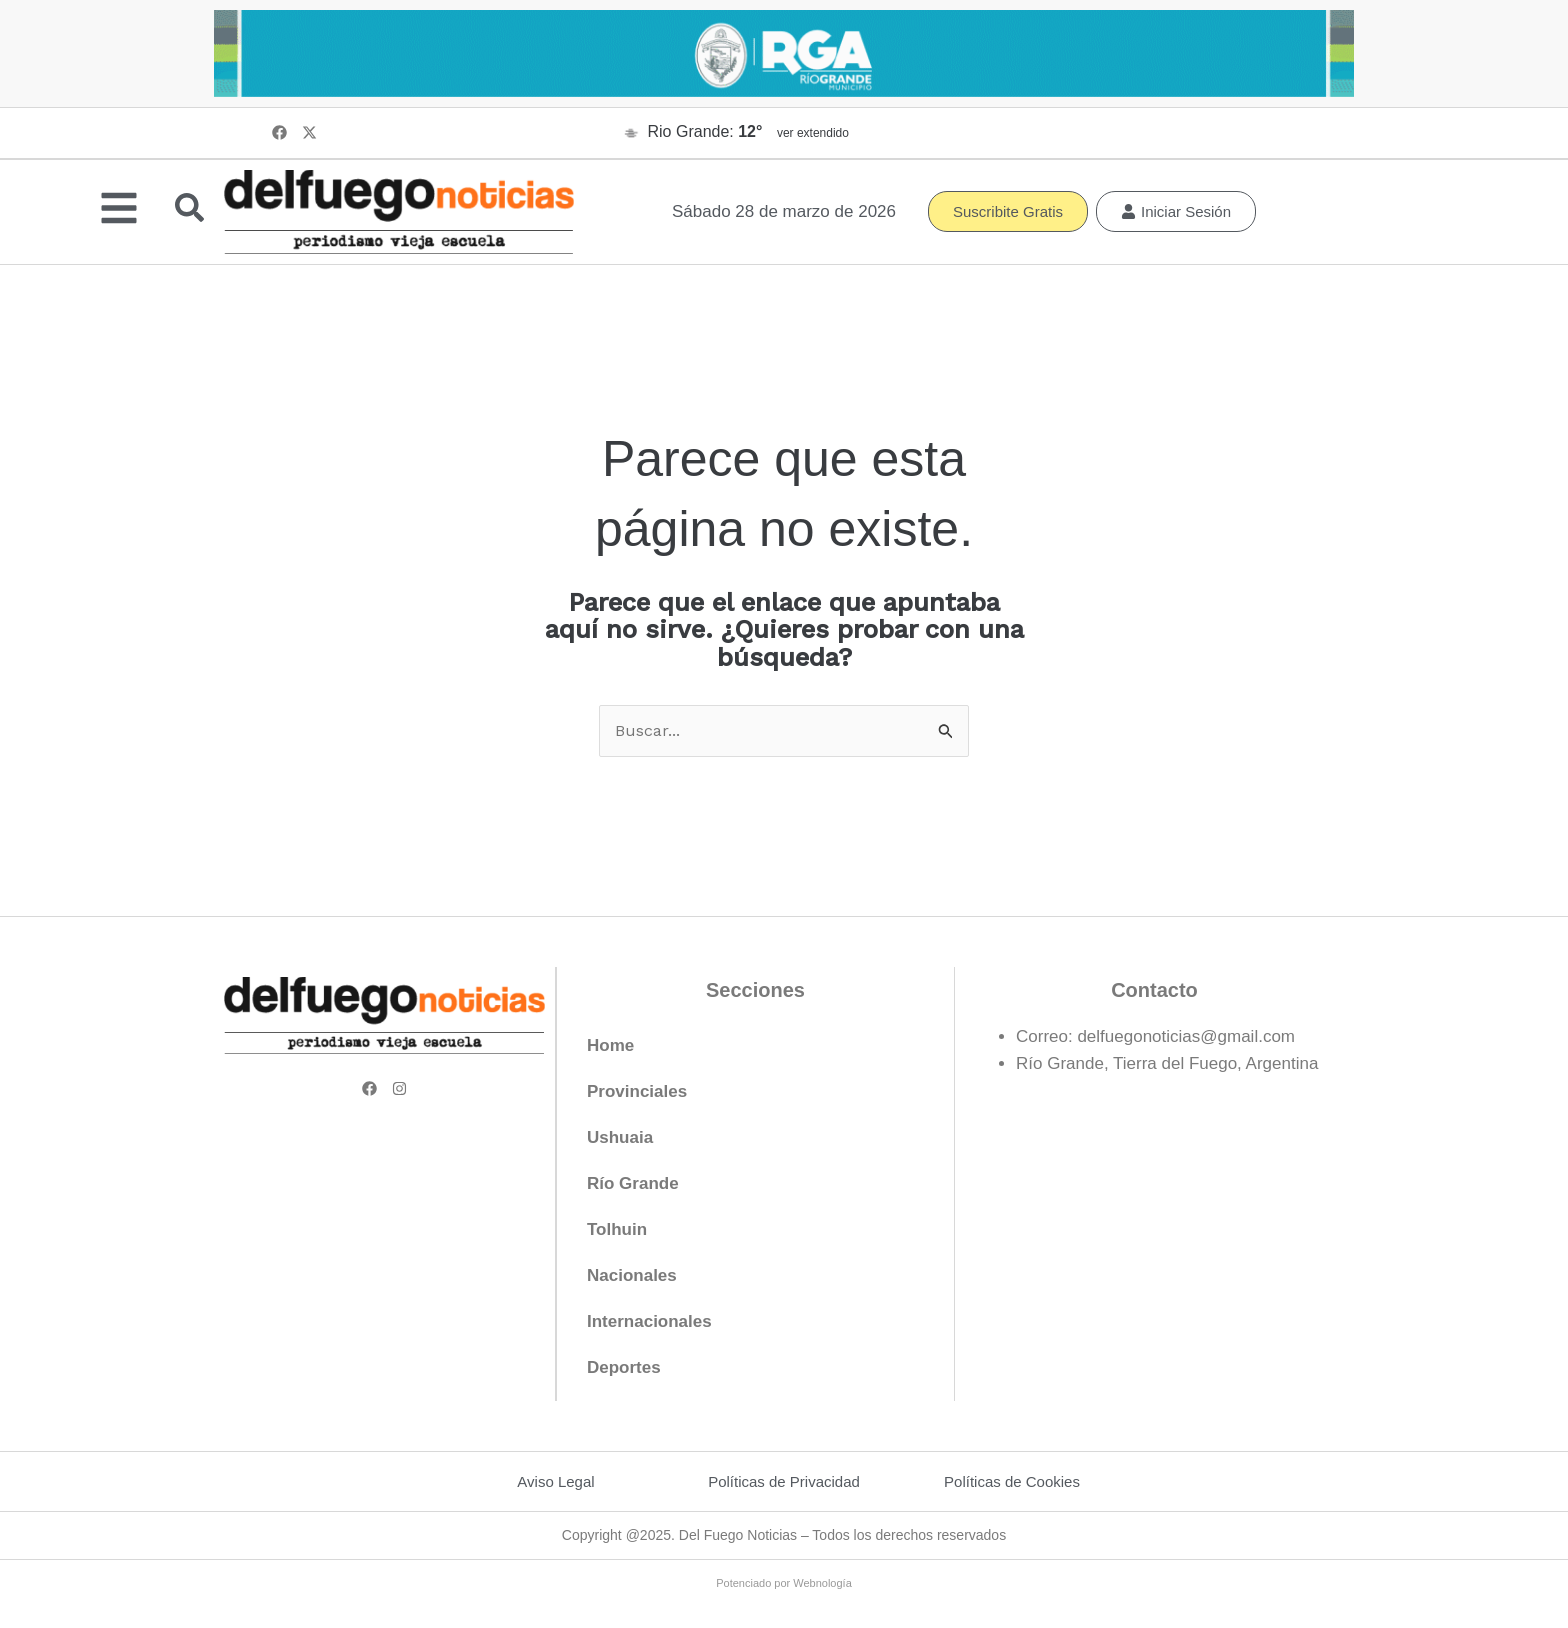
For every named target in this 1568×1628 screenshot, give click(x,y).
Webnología (822, 1584)
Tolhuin (617, 1230)
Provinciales (637, 1092)
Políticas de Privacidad (784, 1482)
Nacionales (632, 1276)
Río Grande (633, 1184)
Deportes (624, 1368)
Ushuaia (620, 1138)
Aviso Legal (555, 1482)
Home (610, 1046)
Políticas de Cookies (1012, 1482)
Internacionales (649, 1322)
